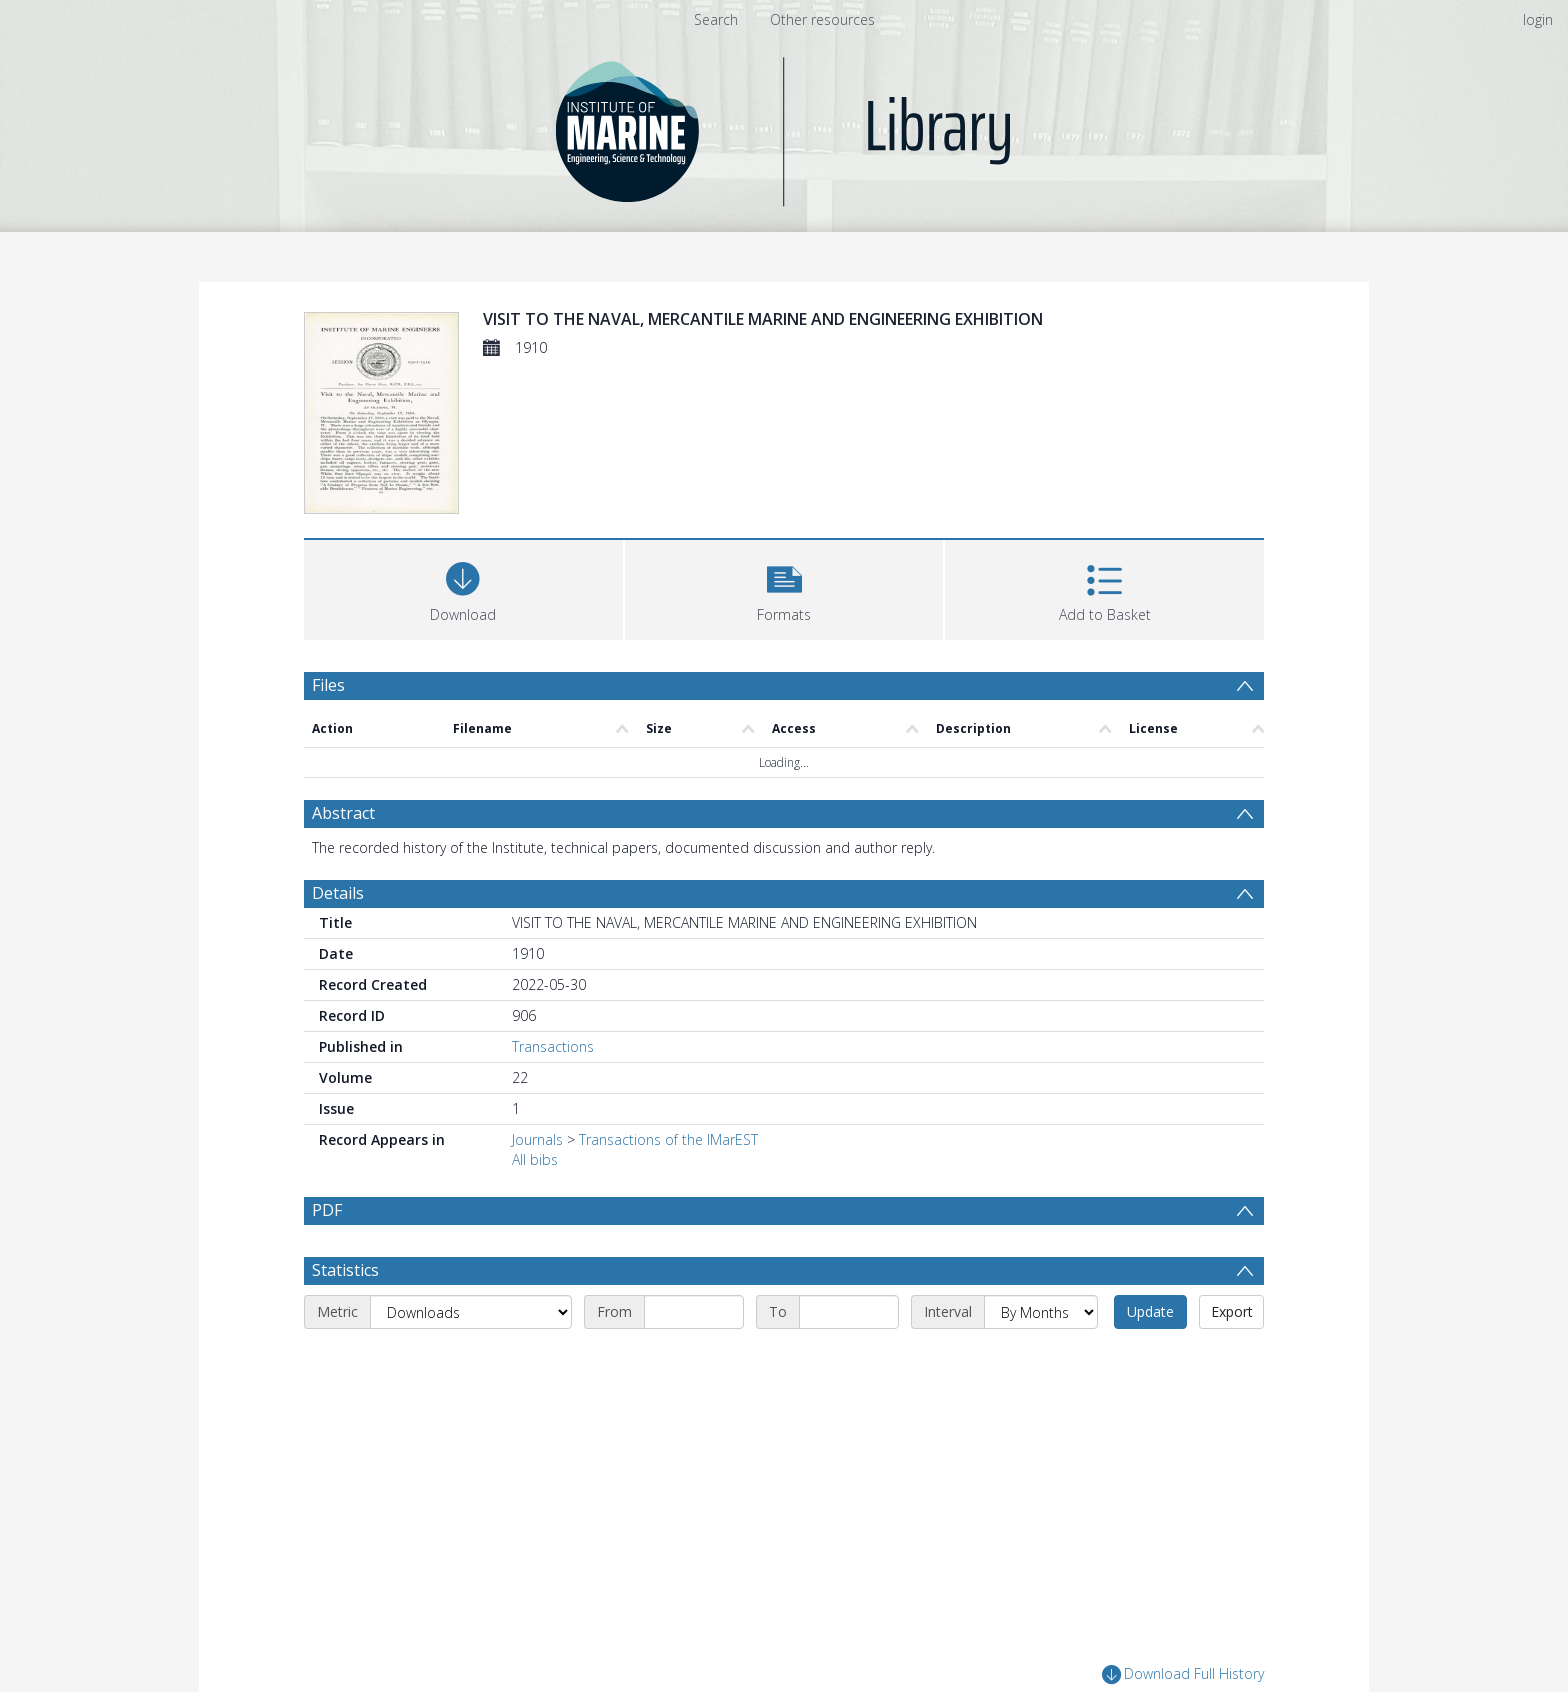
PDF (327, 1210)
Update (1150, 1311)
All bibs (535, 1159)
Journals (537, 1139)
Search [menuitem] (716, 19)
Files (328, 685)
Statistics (345, 1270)
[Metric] (471, 1312)
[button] (784, 587)
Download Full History (1183, 1674)
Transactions (553, 1046)
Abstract (343, 813)
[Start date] (694, 1312)
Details (338, 893)
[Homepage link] (784, 126)
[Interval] (1041, 1312)
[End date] (849, 1312)
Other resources (822, 19)
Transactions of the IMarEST (668, 1139)
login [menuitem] (1538, 19)
